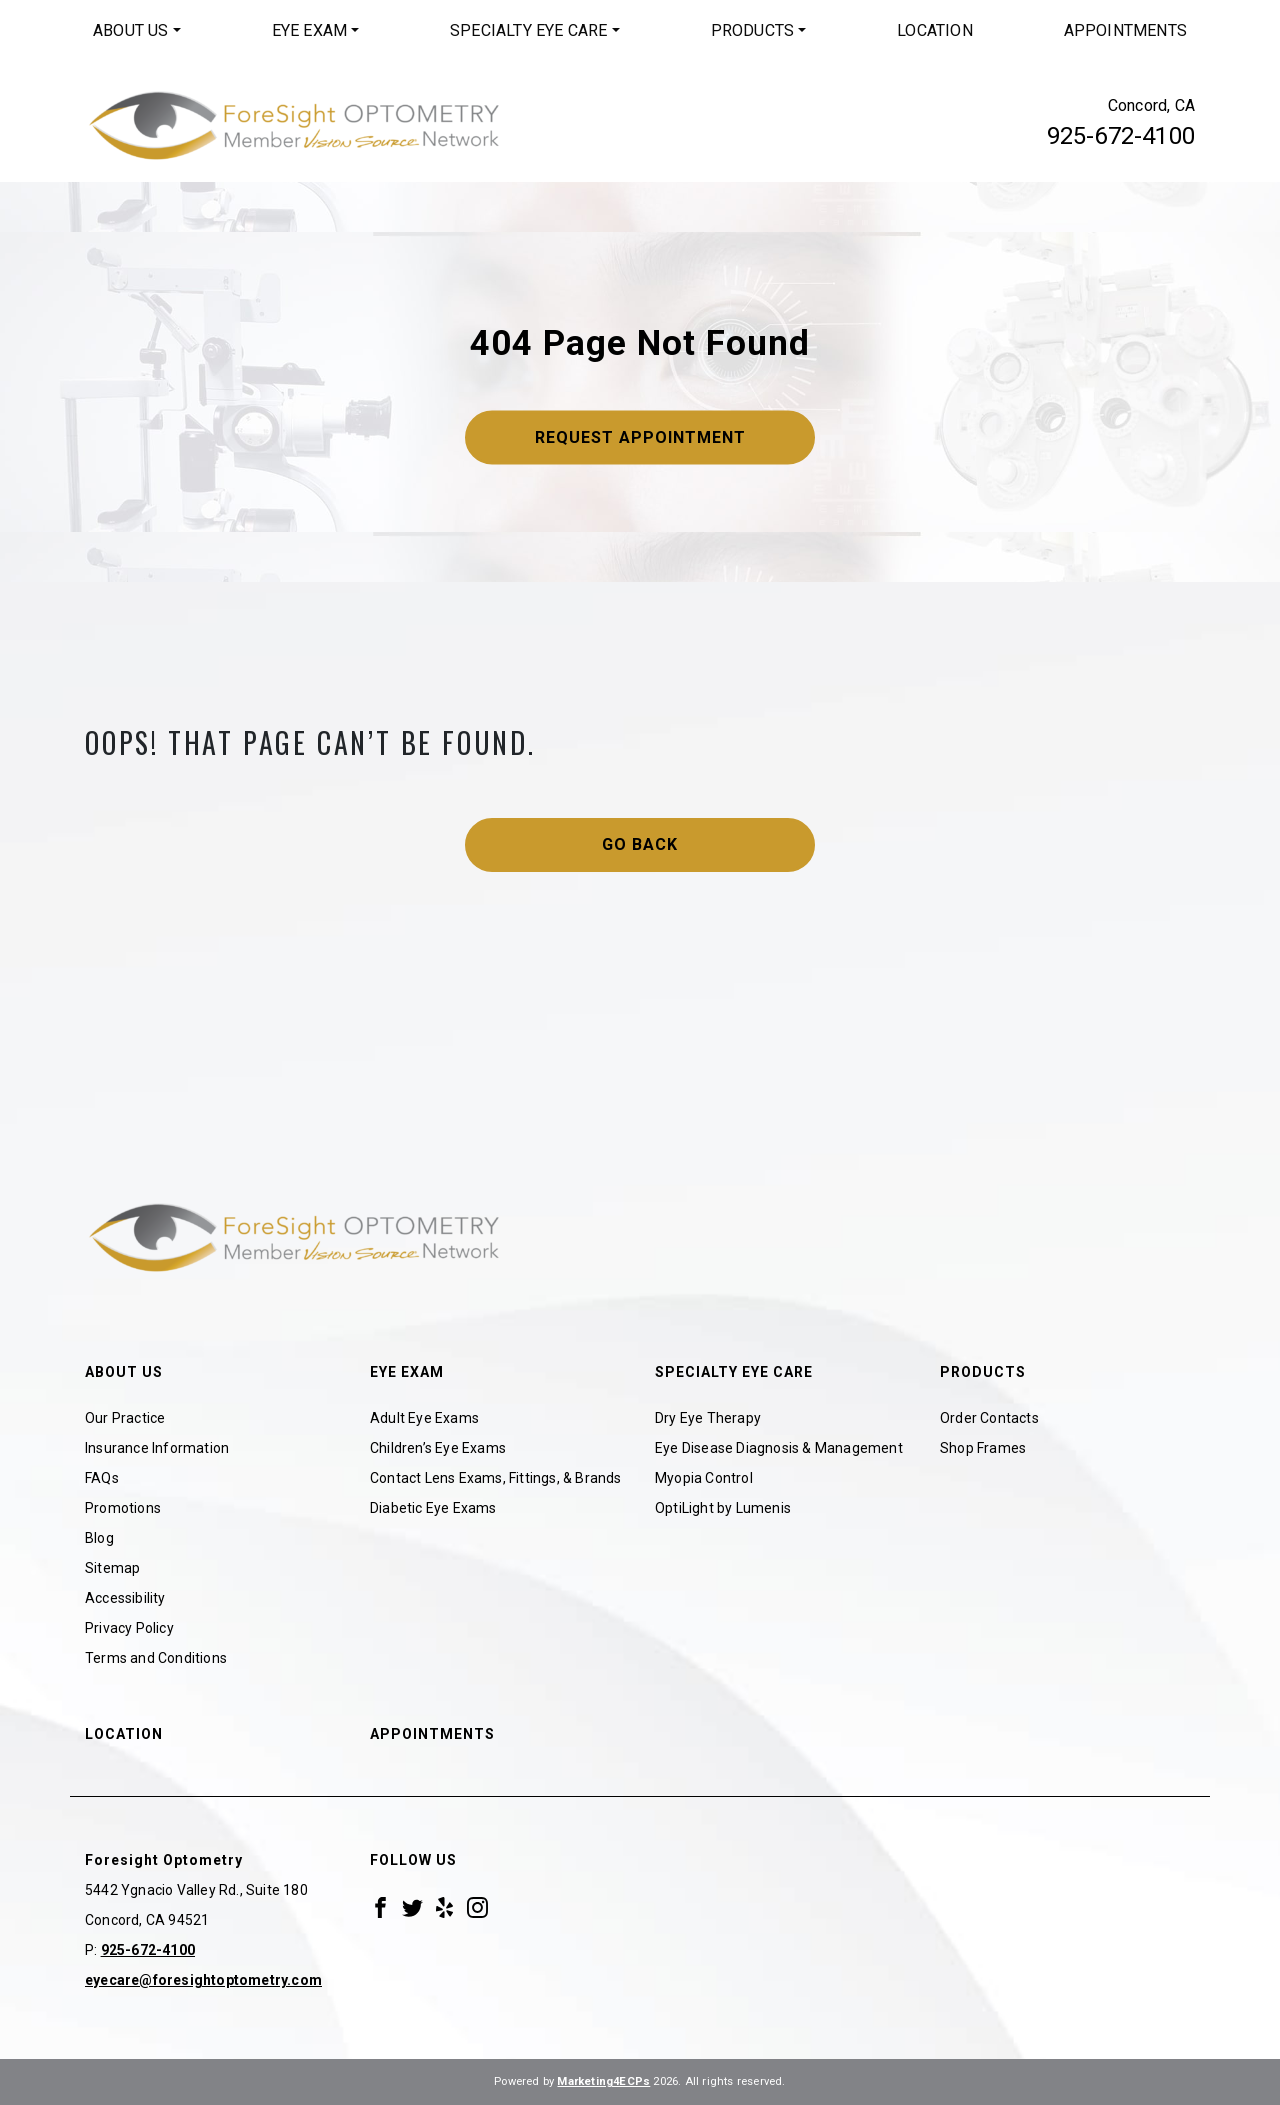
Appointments (1125, 30)
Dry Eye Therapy (708, 1418)
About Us (131, 30)
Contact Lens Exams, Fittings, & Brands (496, 1478)
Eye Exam (310, 30)
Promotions (123, 1508)
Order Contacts (989, 1418)
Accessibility (125, 1598)
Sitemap (112, 1568)
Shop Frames (983, 1448)
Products (753, 30)
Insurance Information (157, 1448)
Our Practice (125, 1418)
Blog (99, 1538)
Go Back (640, 844)
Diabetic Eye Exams (433, 1508)
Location (935, 30)
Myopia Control (704, 1478)
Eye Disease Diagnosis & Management (779, 1448)
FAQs (102, 1478)
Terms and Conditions (156, 1658)
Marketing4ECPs (603, 2081)
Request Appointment (640, 437)
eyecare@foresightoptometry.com (203, 1980)
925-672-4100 (1121, 136)
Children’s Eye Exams (438, 1448)
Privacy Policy (129, 1628)
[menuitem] (137, 31)
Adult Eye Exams (424, 1418)
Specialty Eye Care (529, 30)
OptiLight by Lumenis (723, 1508)
